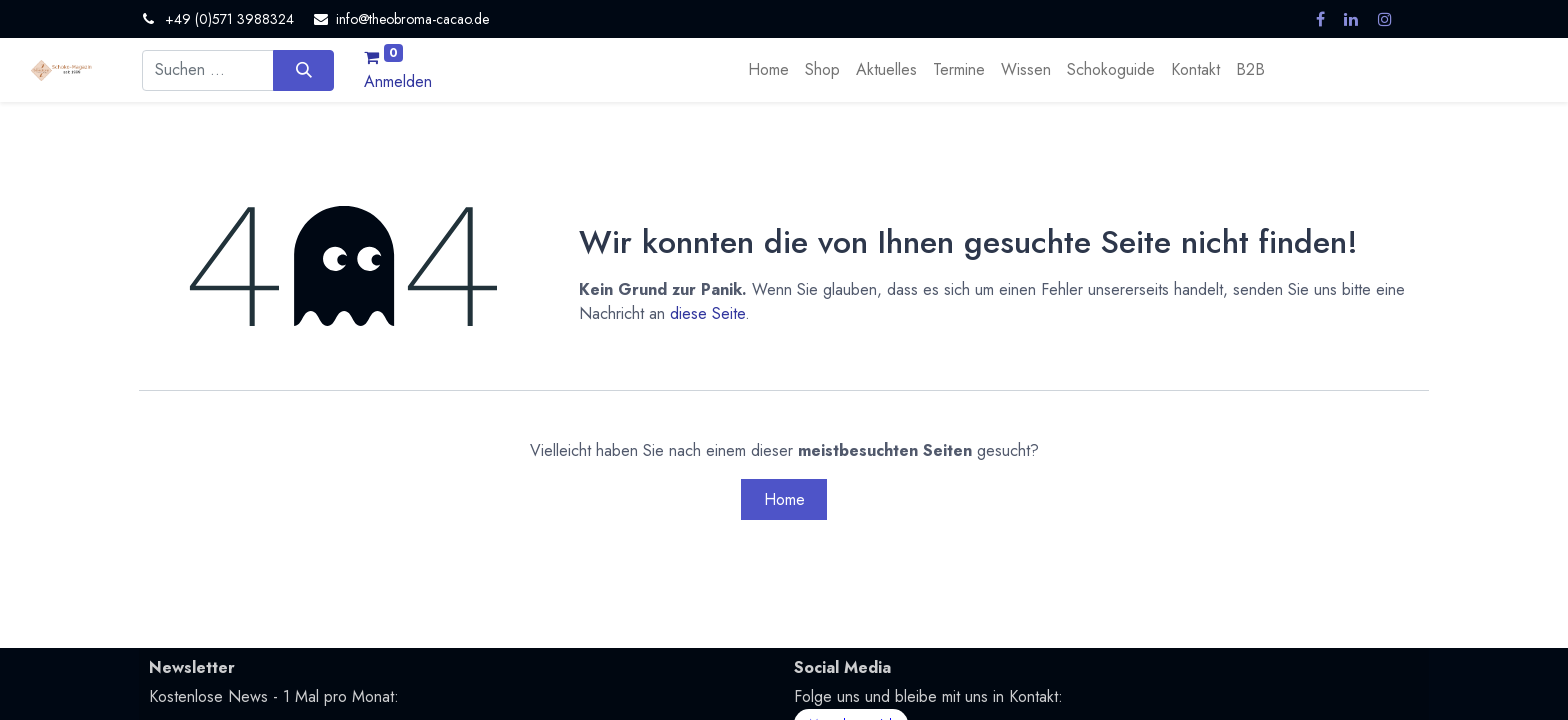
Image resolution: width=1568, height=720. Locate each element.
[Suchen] (303, 70)
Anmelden (398, 81)
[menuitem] (768, 70)
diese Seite (707, 313)
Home (784, 499)
